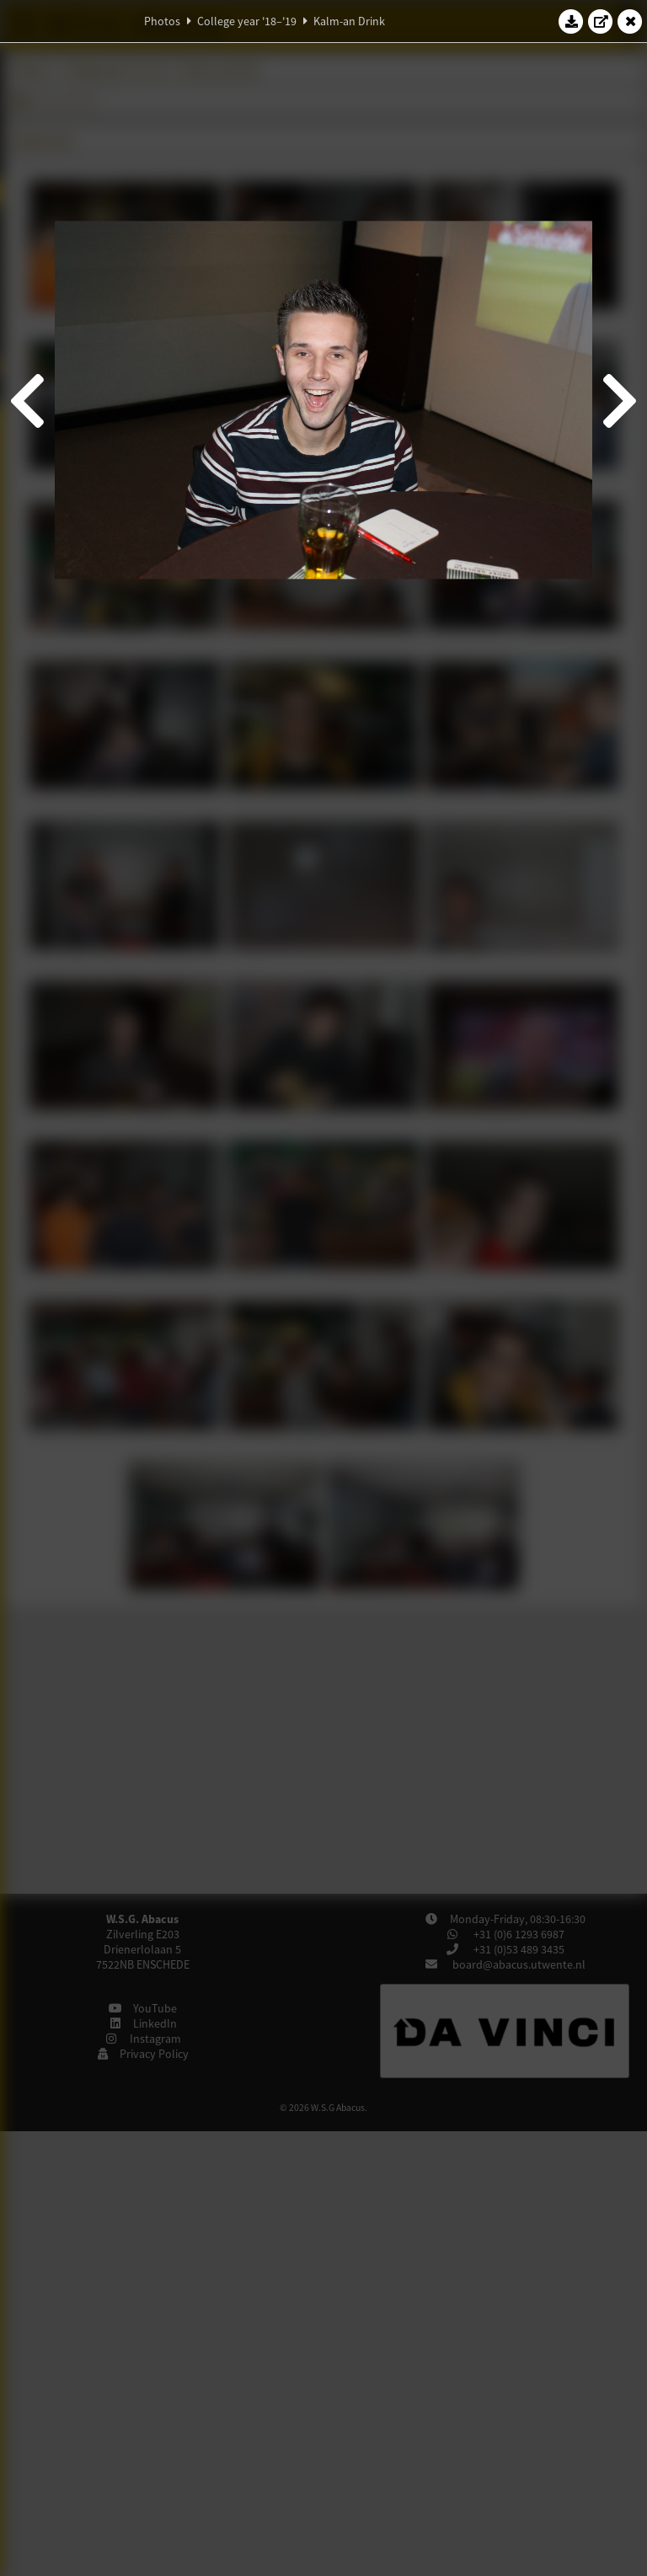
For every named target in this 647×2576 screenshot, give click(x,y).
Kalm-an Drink (349, 21)
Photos (162, 21)
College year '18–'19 (247, 21)
